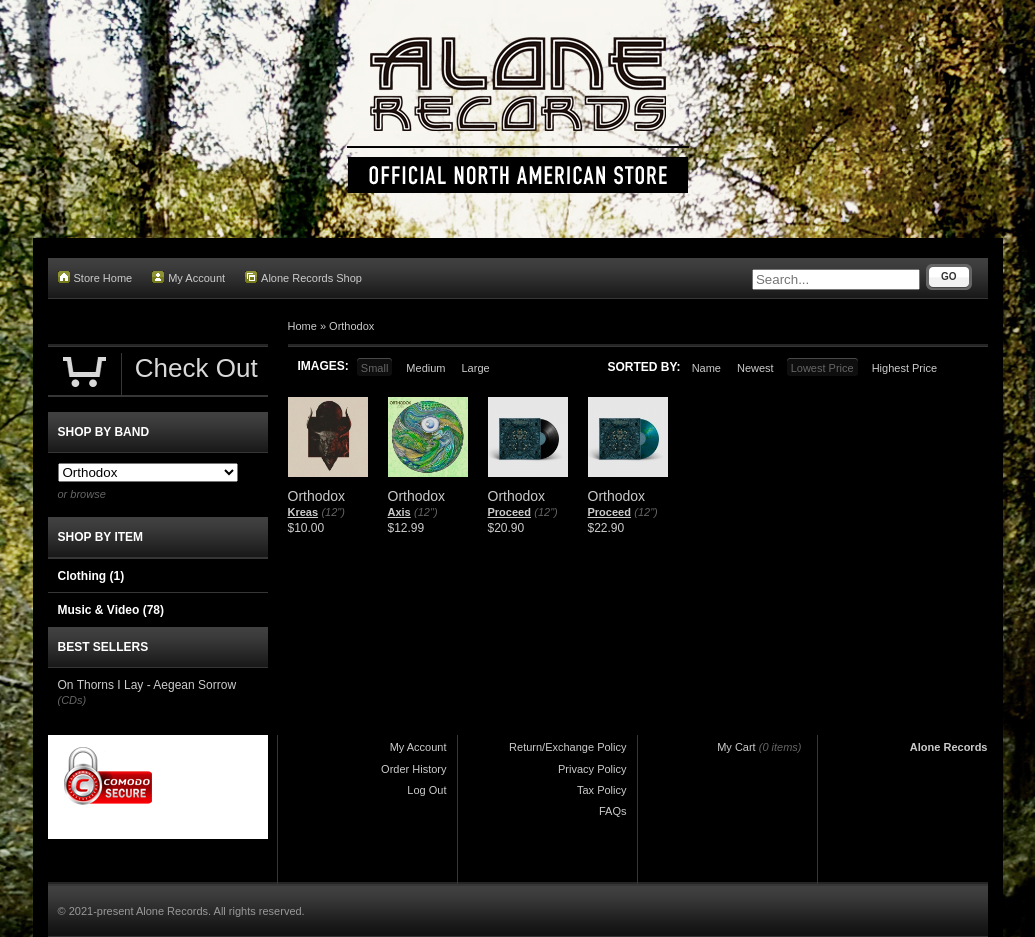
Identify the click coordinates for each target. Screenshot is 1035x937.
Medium (425, 368)
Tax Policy (602, 790)
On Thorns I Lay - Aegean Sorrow (147, 685)
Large (475, 368)
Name (706, 368)
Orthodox (351, 326)
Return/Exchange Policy (567, 747)
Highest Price (904, 368)
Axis (399, 512)
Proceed (509, 512)
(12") (332, 512)
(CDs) (72, 700)
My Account (188, 277)
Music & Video (111, 610)
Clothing (91, 576)
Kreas (303, 512)
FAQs (613, 811)
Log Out (426, 790)
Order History (413, 769)
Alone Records (949, 747)
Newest (755, 368)
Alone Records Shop (303, 277)
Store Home (95, 277)
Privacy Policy (592, 769)
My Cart (736, 747)
